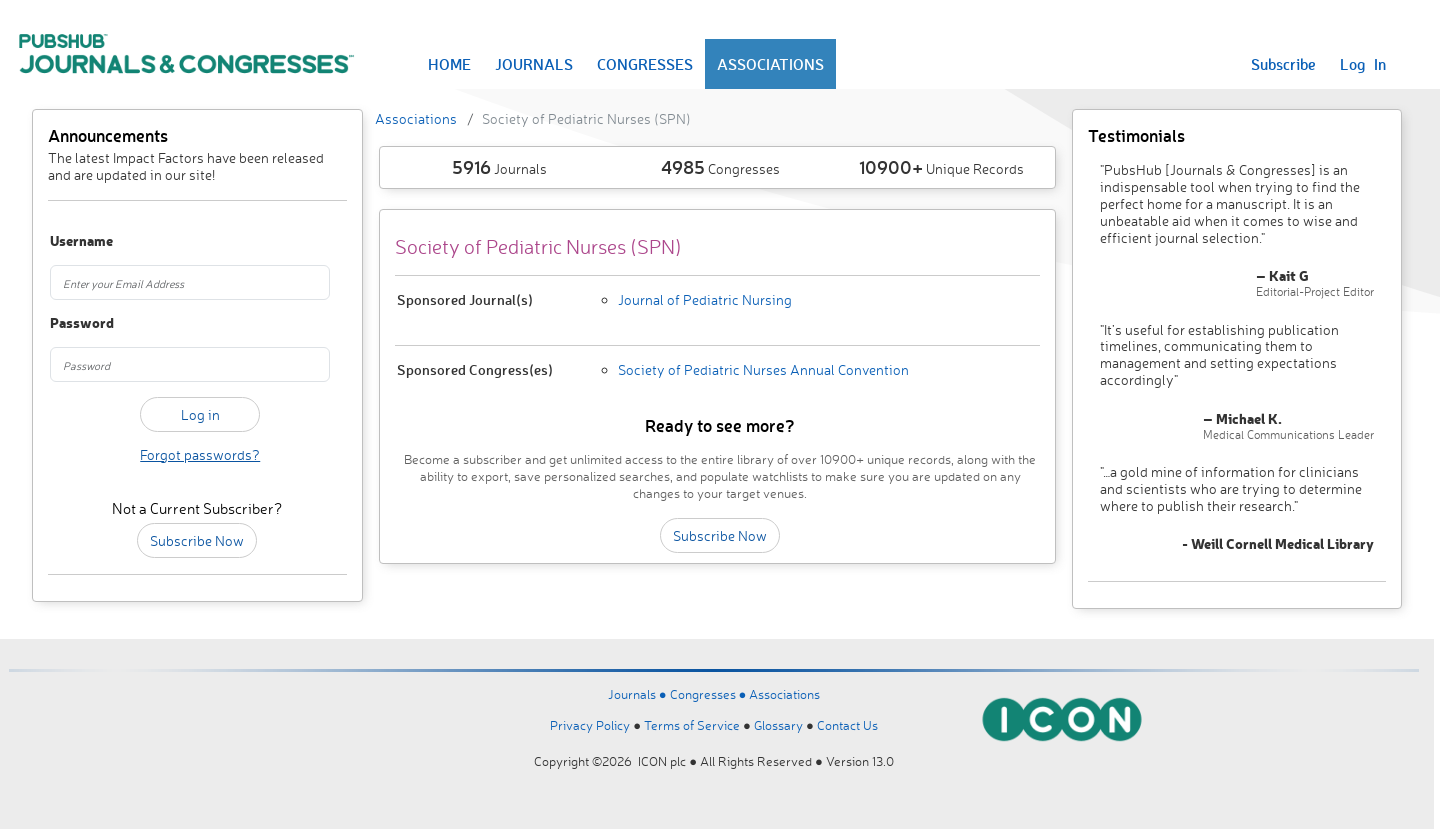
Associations (416, 118)
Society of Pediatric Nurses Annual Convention (763, 369)
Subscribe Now (197, 540)
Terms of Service (692, 725)
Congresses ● (710, 694)
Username (72, 241)
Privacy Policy (590, 725)
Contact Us (847, 725)
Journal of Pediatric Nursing (705, 299)
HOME (449, 64)
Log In (1363, 64)
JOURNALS (534, 64)
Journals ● (639, 694)
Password (72, 323)
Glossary (778, 725)
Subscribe (1283, 64)
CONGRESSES (645, 64)
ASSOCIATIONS (770, 64)
